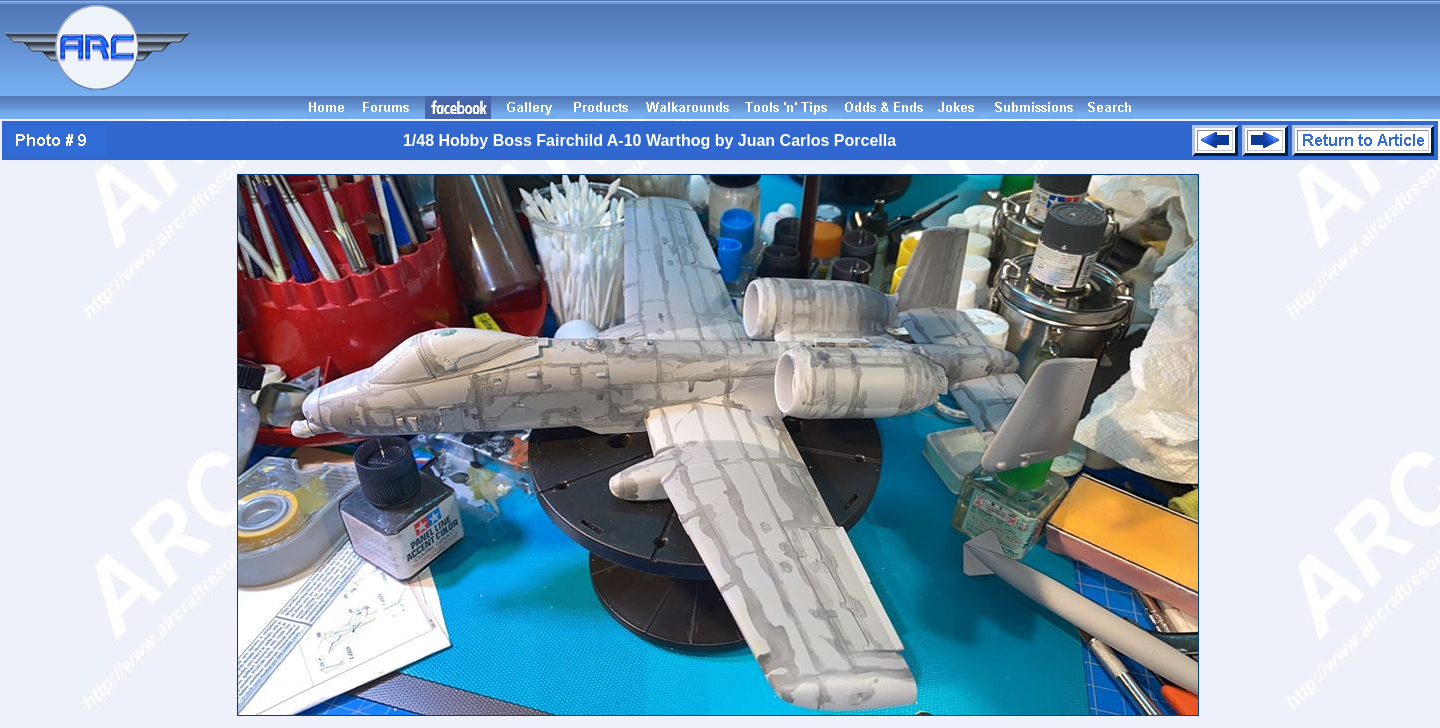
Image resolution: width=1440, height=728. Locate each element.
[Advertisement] (818, 48)
